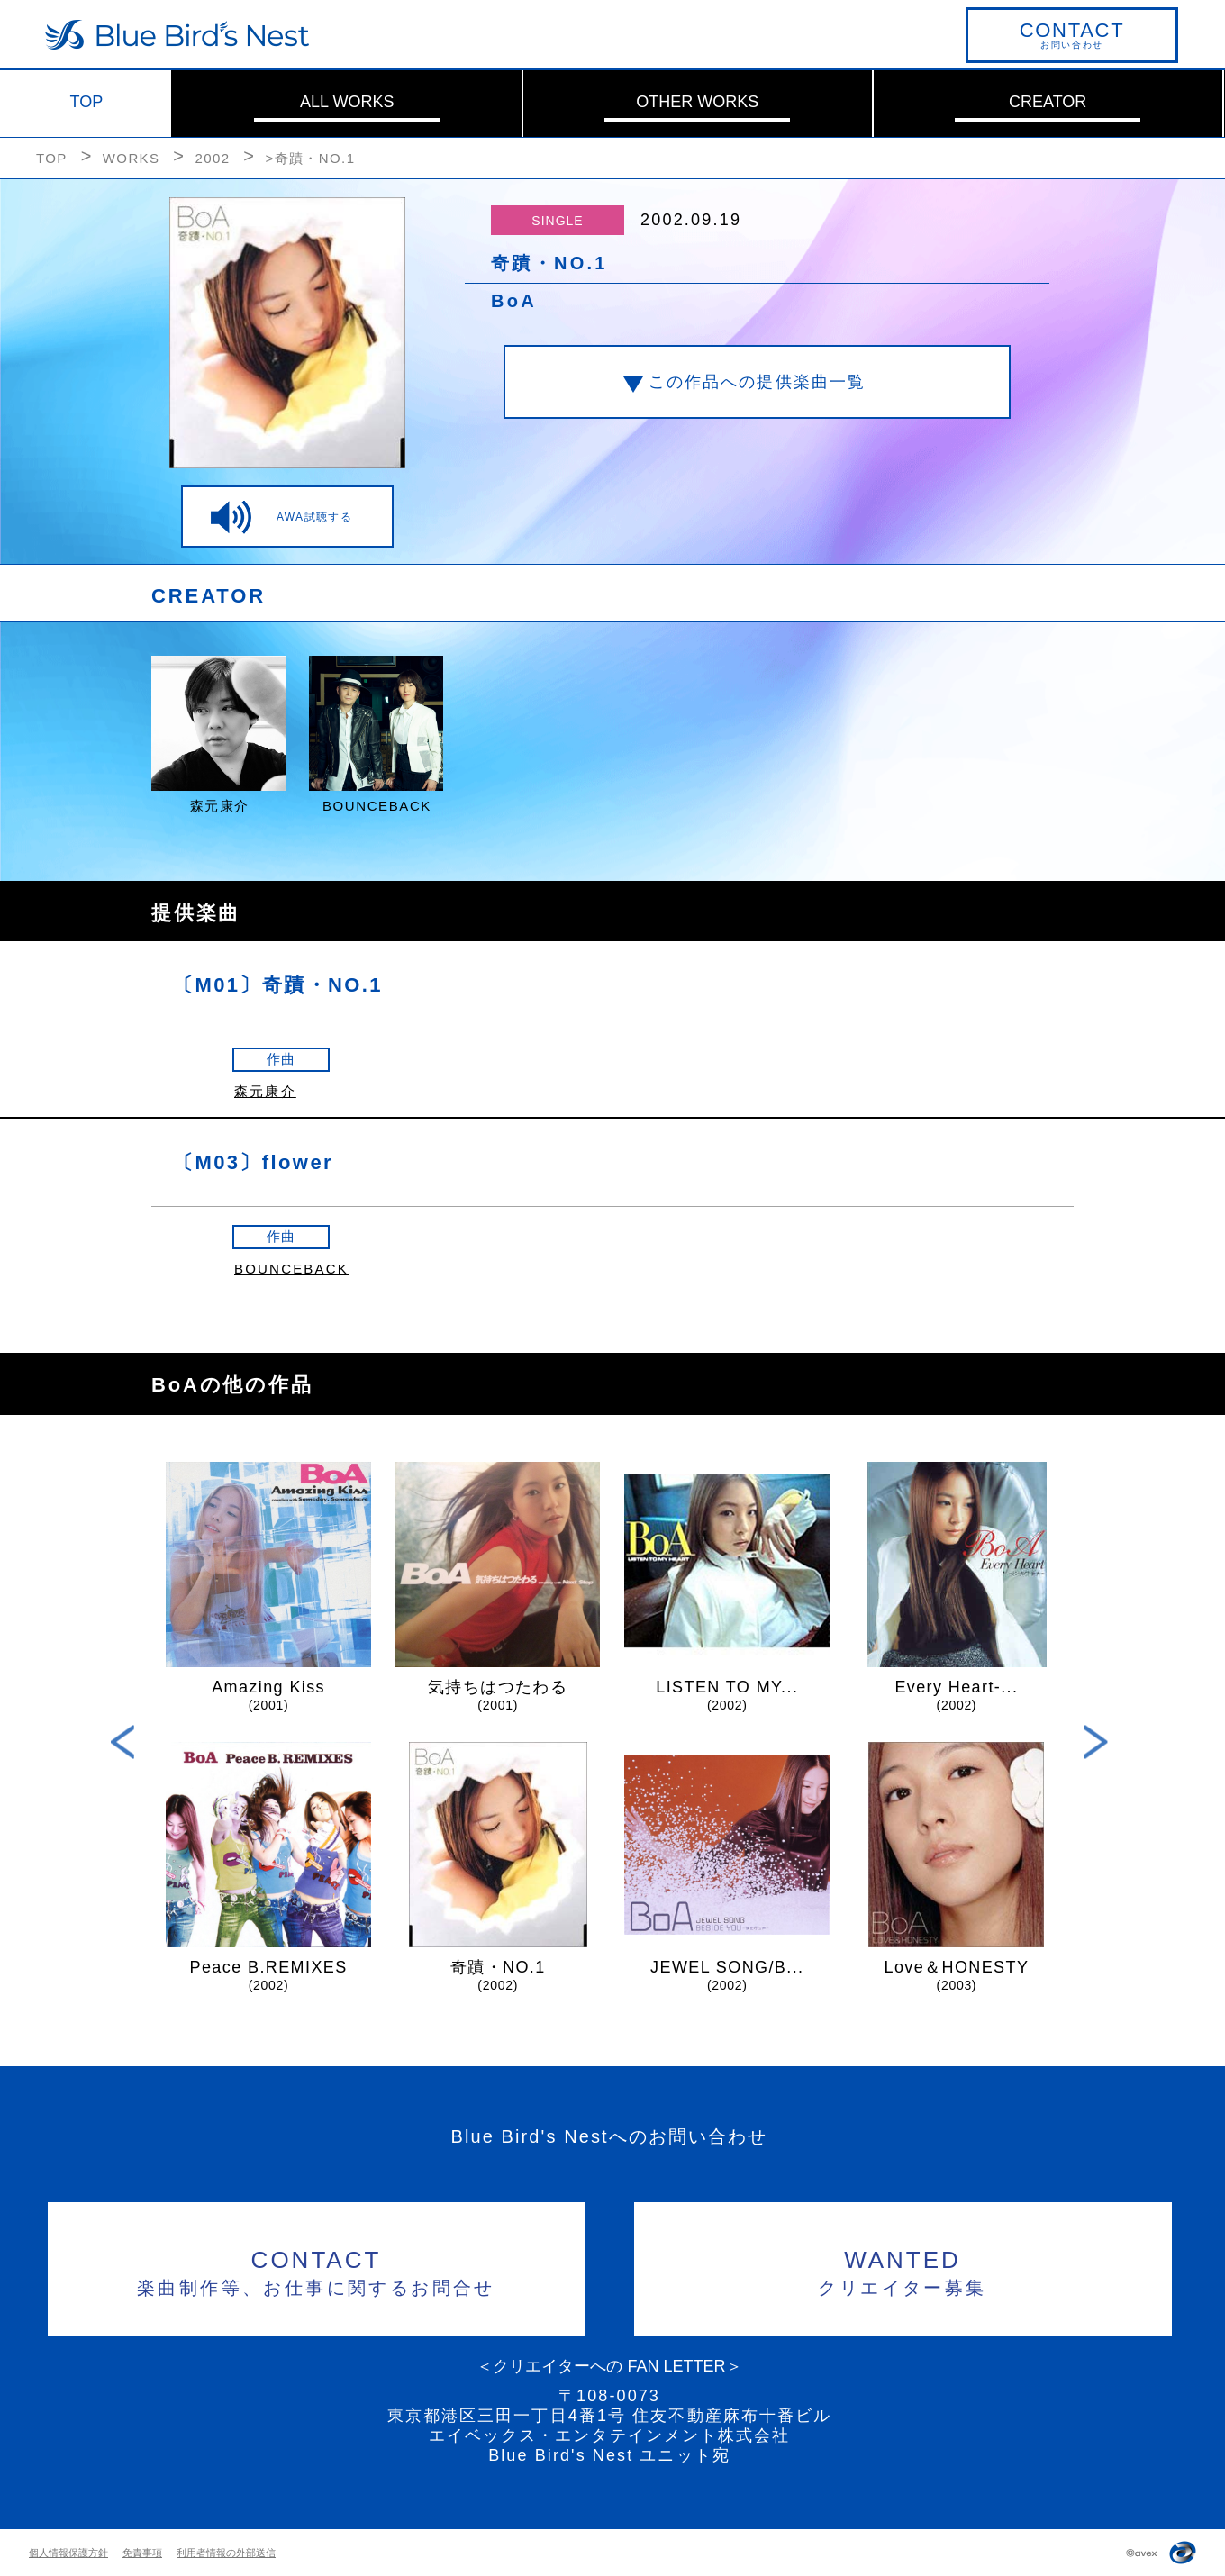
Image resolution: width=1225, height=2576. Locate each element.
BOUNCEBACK (291, 1268)
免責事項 (142, 2552)
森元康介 (265, 1091)
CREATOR (1047, 102)
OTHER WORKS (697, 102)
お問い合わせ (1071, 34)
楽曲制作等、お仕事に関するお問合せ (316, 2270)
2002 (212, 158)
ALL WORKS (347, 102)
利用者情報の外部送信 (226, 2552)
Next (1096, 1741)
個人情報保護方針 (68, 2552)
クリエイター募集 (903, 2270)
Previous (123, 1741)
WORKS (131, 158)
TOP (87, 102)
